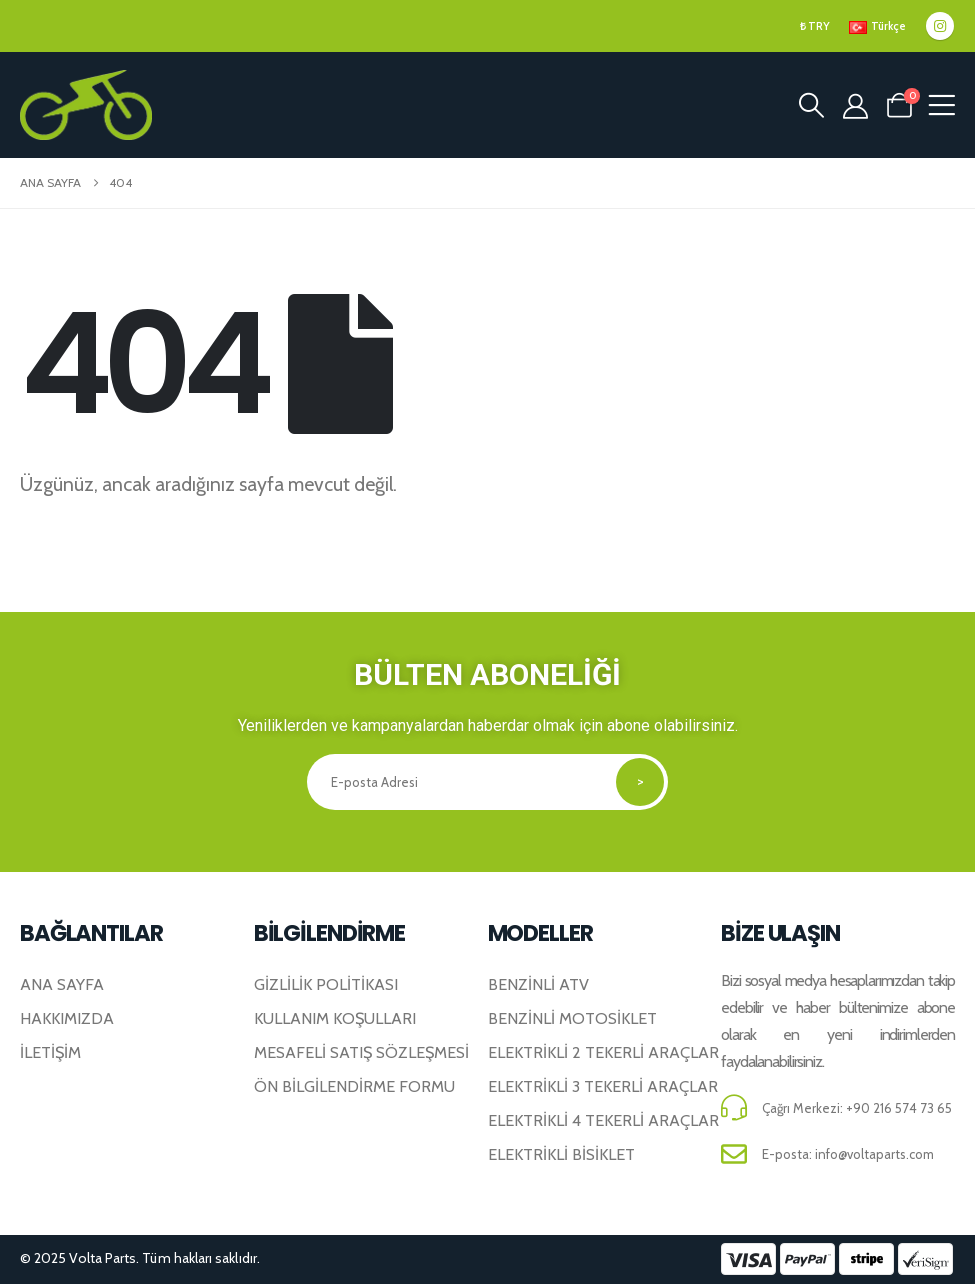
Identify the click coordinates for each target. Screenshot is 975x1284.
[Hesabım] (855, 106)
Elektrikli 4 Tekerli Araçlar (603, 1120)
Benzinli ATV (538, 984)
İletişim (50, 1052)
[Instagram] (940, 26)
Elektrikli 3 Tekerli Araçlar (603, 1086)
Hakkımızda (67, 1018)
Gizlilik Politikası (326, 984)
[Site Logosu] (86, 105)
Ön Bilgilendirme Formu (354, 1086)
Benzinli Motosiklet (572, 1018)
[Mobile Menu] (941, 105)
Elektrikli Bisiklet (561, 1154)
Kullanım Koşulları (335, 1018)
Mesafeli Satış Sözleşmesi (361, 1052)
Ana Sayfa (62, 984)
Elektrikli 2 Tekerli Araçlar (603, 1052)
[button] (811, 105)
